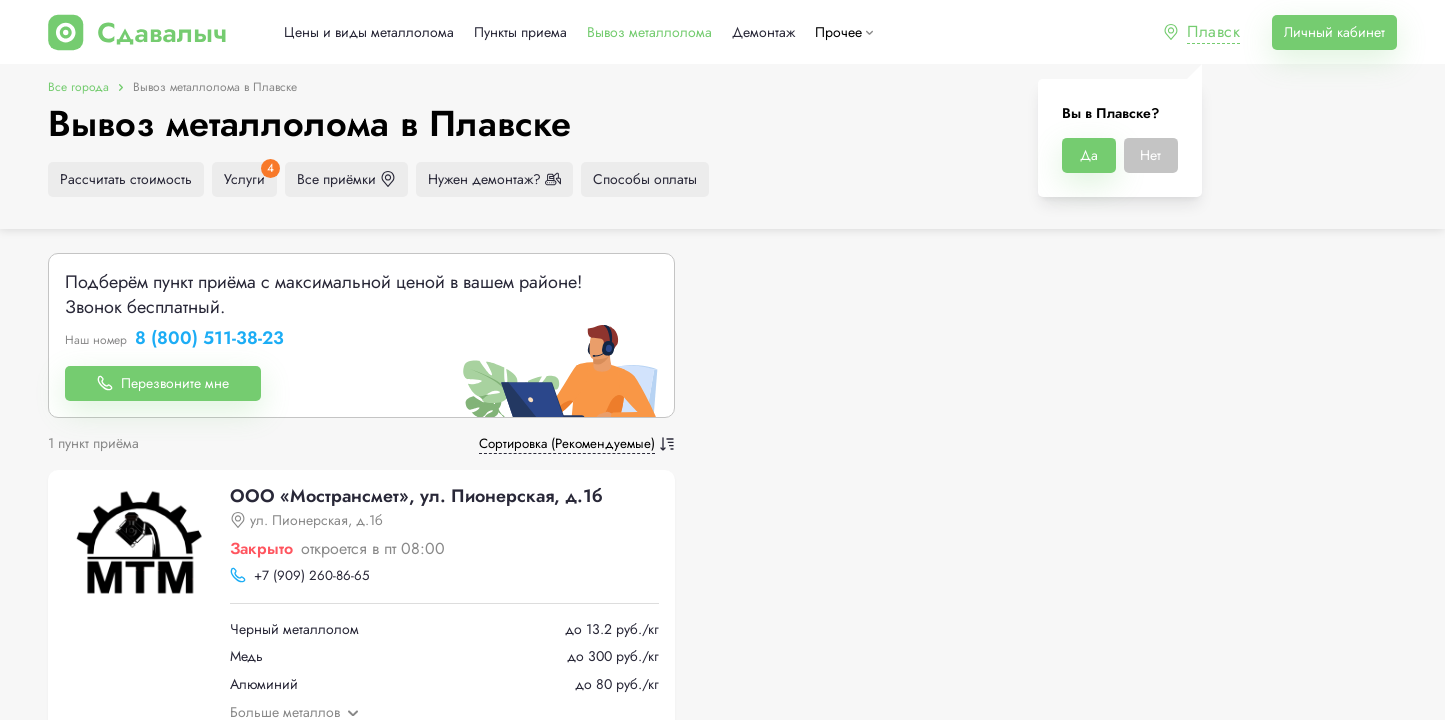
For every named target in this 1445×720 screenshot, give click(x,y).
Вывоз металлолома (649, 32)
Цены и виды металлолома (369, 32)
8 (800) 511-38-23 (209, 339)
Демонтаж (763, 32)
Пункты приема (520, 32)
